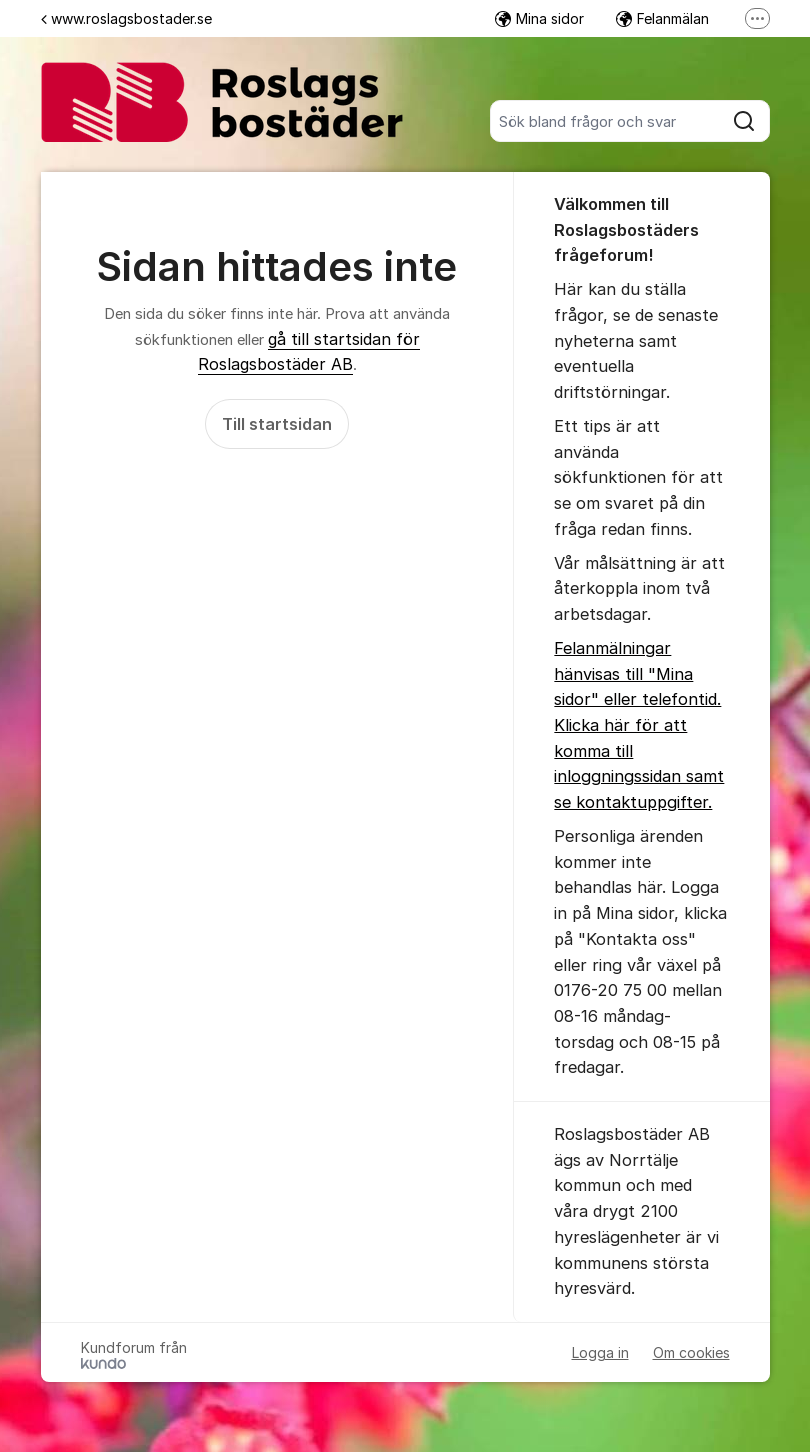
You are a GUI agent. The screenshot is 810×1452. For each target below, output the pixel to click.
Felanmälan (662, 18)
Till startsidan (277, 424)
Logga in (600, 1352)
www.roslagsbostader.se (126, 18)
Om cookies (691, 1352)
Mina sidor (539, 18)
